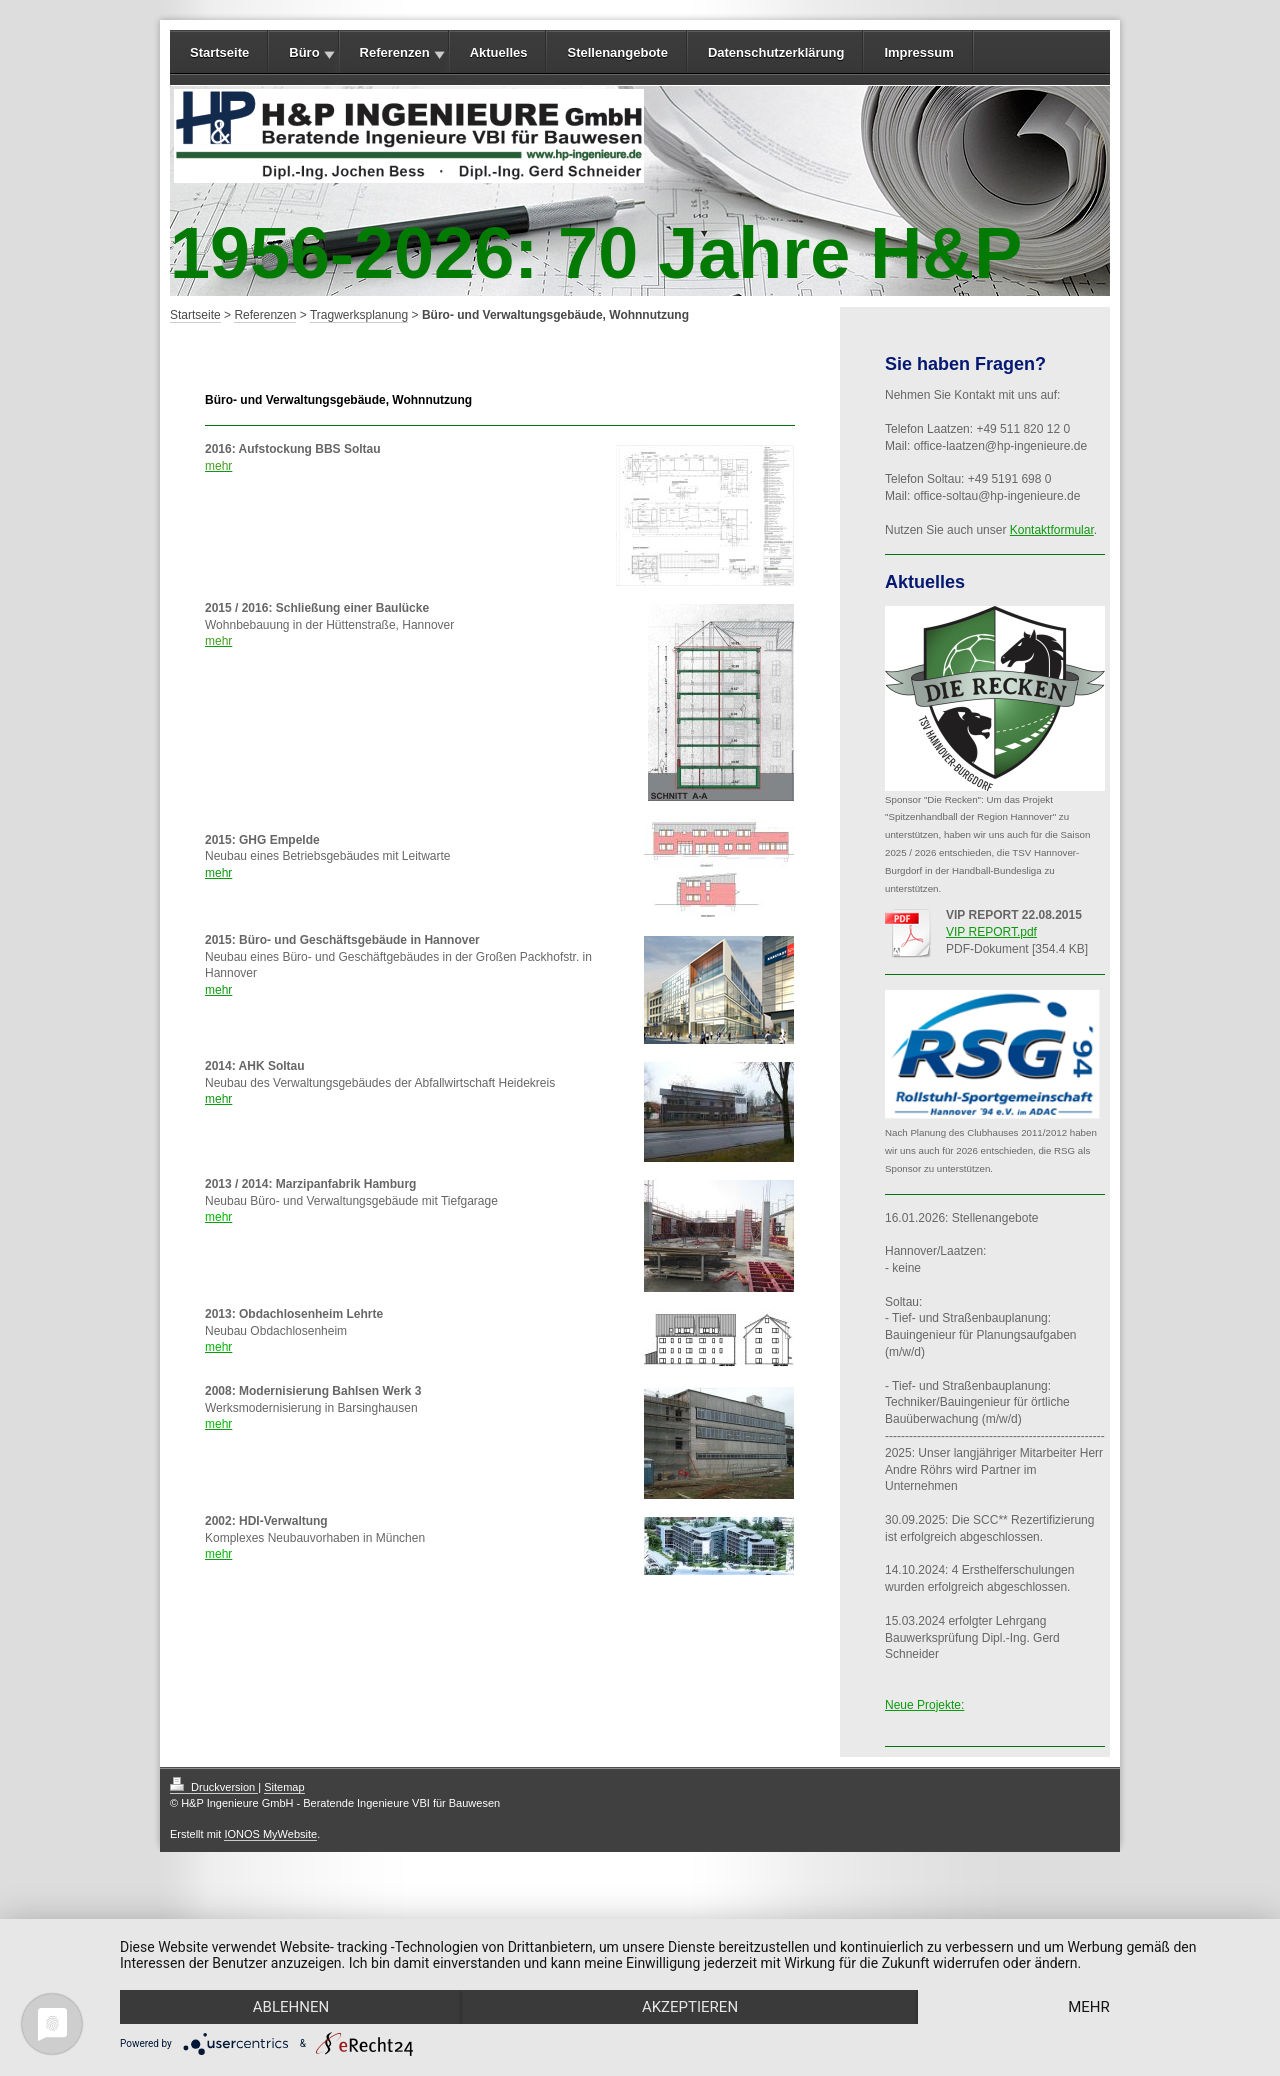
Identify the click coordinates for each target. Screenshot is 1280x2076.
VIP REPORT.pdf (991, 932)
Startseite (219, 52)
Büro (304, 52)
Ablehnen (291, 2007)
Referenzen (395, 52)
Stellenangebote (617, 52)
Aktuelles (499, 52)
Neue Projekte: (924, 1705)
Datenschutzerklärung (776, 52)
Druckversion (214, 1787)
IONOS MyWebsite (270, 1834)
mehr (218, 873)
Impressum (918, 52)
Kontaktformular (1052, 530)
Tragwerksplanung (359, 315)
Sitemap (284, 1787)
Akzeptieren (690, 2007)
